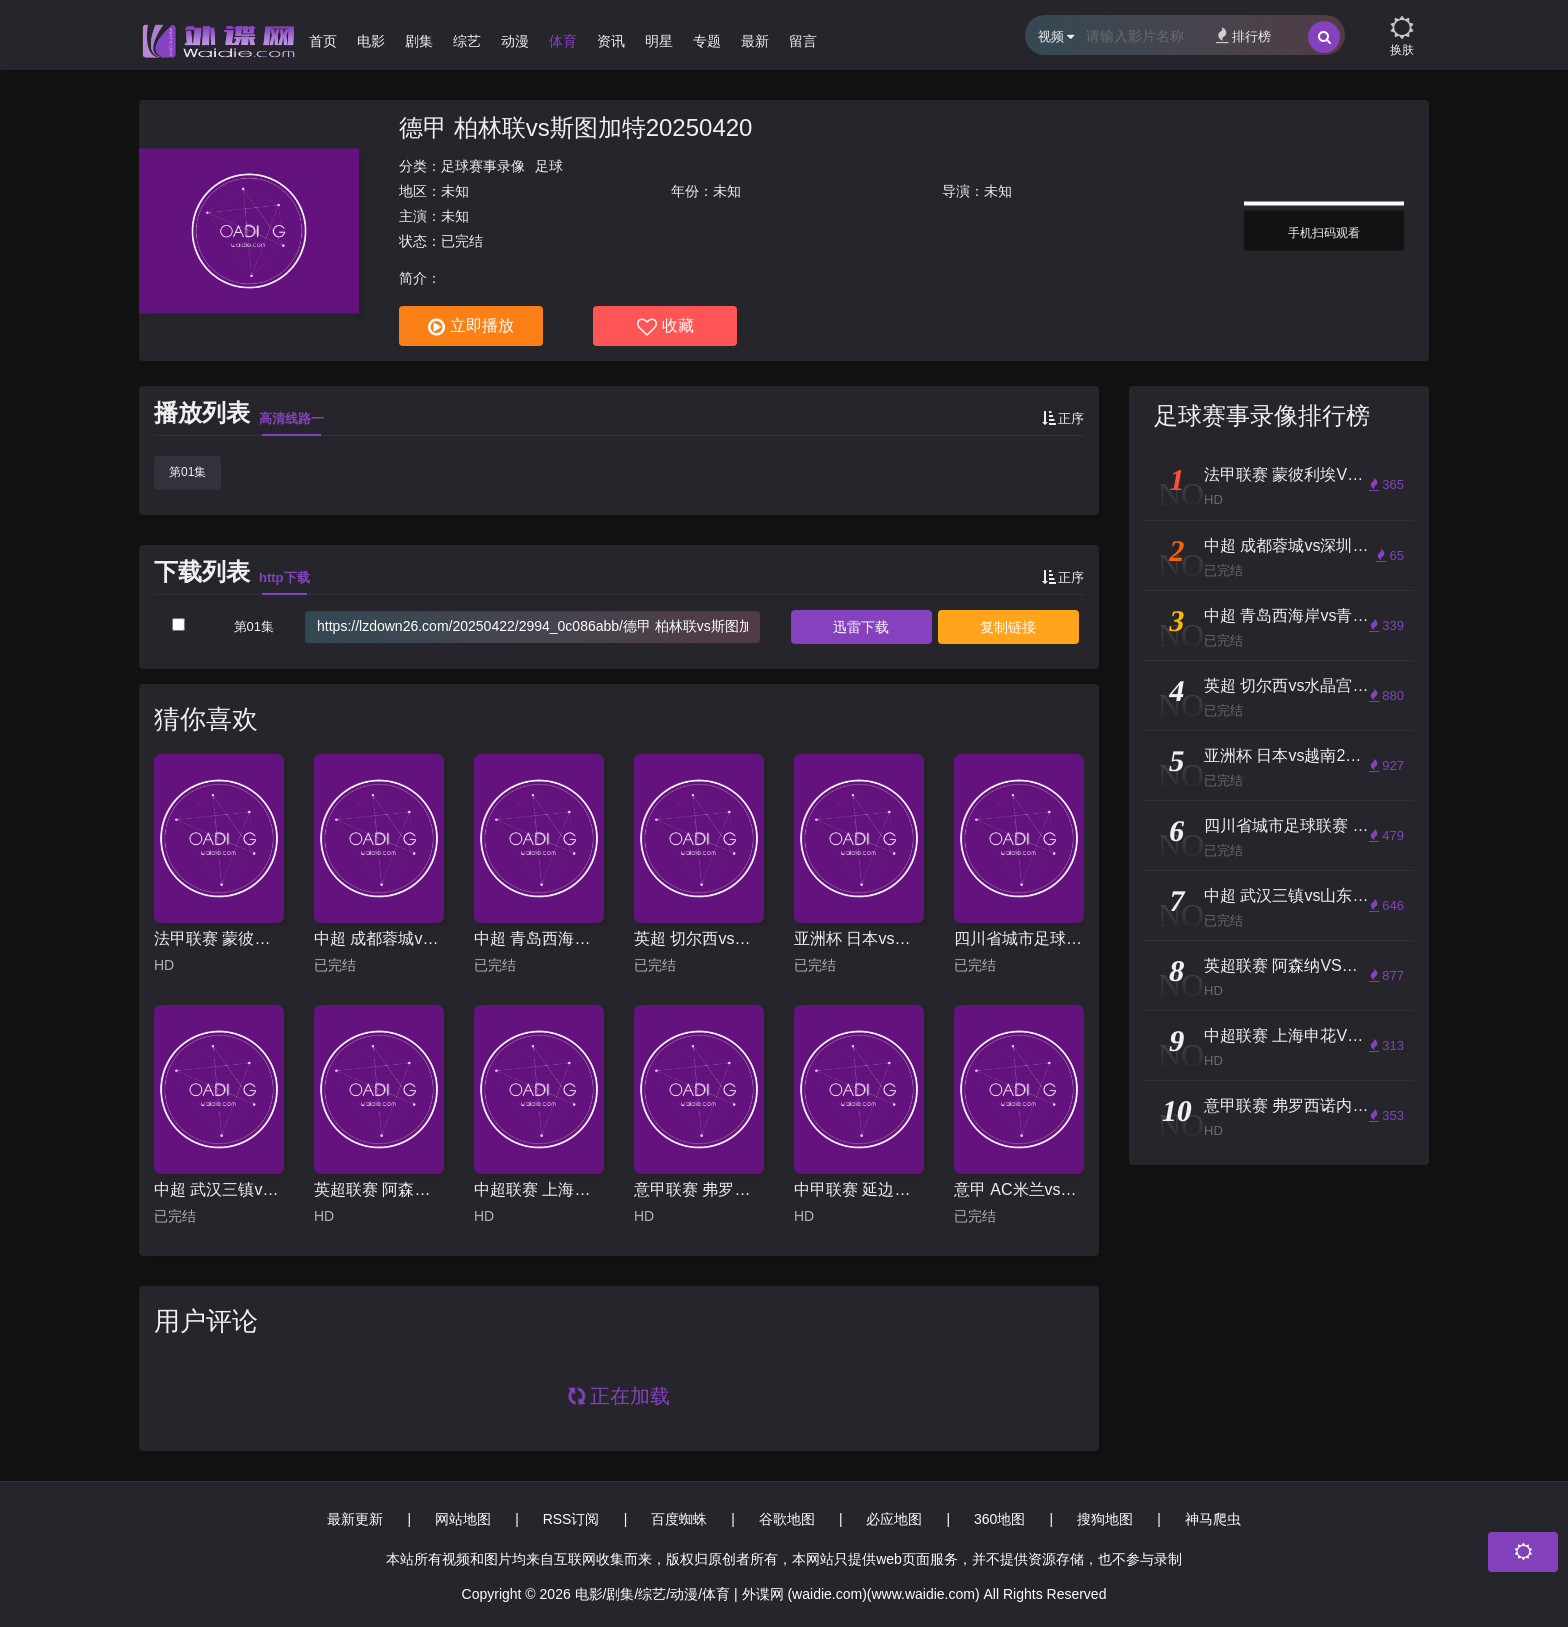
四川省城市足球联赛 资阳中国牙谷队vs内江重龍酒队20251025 (1019, 938)
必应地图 (894, 1519)
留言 (803, 41)
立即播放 (471, 327)
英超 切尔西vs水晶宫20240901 (699, 938)
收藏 (665, 327)
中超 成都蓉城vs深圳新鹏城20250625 (379, 938)
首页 (323, 41)
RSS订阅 (571, 1519)
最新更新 (355, 1519)
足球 (549, 166)
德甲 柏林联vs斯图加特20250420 (575, 127)
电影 (371, 41)
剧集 (419, 41)
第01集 (187, 472)
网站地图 (463, 1519)
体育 (563, 41)
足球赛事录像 (483, 166)
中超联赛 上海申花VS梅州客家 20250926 (539, 1189)
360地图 (999, 1519)
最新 (755, 41)
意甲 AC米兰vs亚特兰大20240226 (1019, 1189)
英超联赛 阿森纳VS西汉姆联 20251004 (379, 1189)
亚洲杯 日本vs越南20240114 (859, 938)
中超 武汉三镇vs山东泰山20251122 (219, 1189)
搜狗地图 (1105, 1519)
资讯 (611, 41)
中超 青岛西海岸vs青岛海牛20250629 (539, 938)
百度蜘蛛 (679, 1519)
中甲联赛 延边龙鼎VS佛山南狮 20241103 (859, 1189)
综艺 (467, 41)
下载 (861, 627)
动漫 (515, 41)
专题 (707, 41)
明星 (659, 41)
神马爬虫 (1213, 1519)
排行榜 (1243, 35)
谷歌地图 (787, 1519)
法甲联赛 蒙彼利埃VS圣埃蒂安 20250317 (219, 938)
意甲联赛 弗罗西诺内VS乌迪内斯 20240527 (699, 1189)
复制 (1008, 627)
